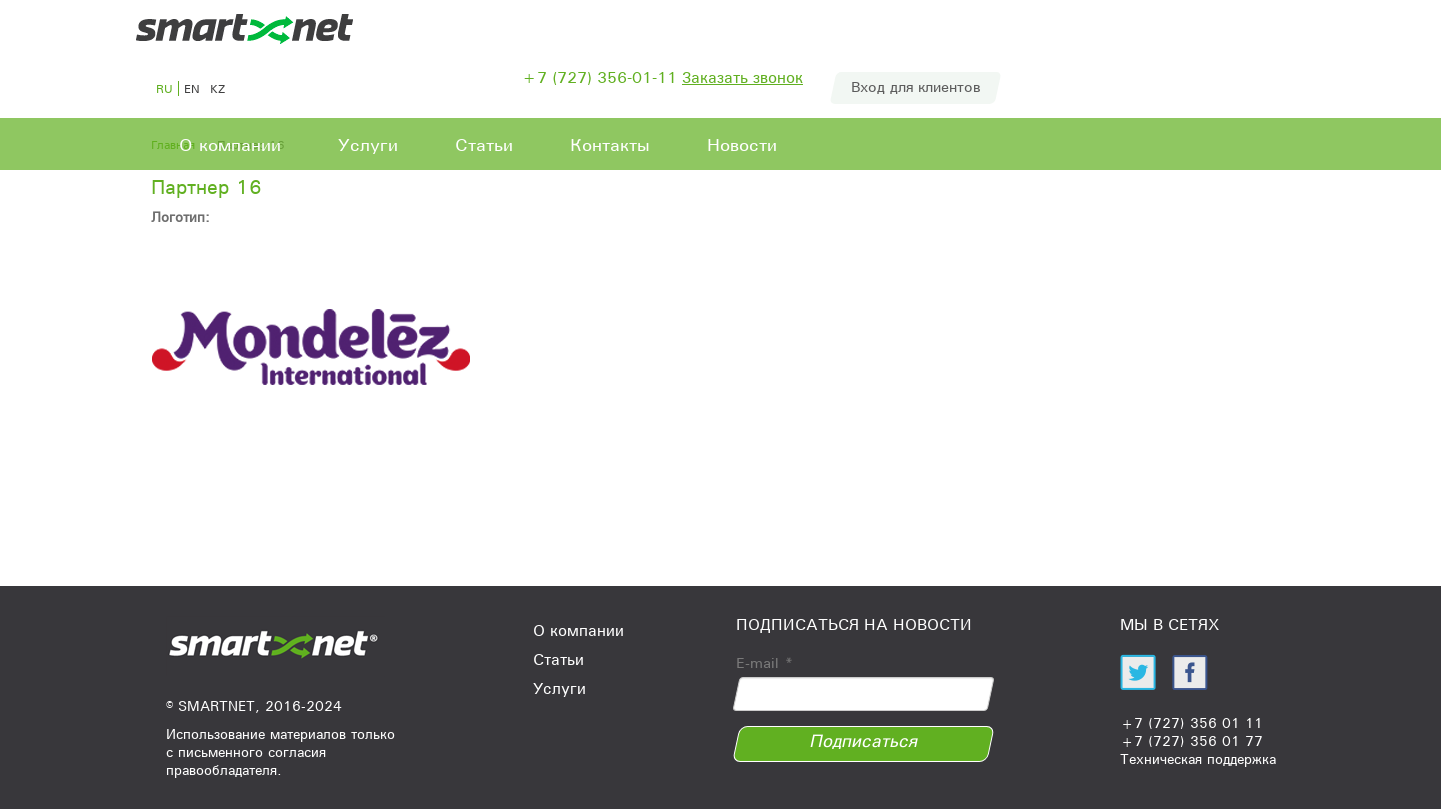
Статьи (484, 145)
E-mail (764, 663)
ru (164, 88)
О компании (230, 145)
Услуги (368, 145)
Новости (742, 145)
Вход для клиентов (915, 87)
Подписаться (863, 741)
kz (217, 88)
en (192, 88)
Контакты (610, 145)
